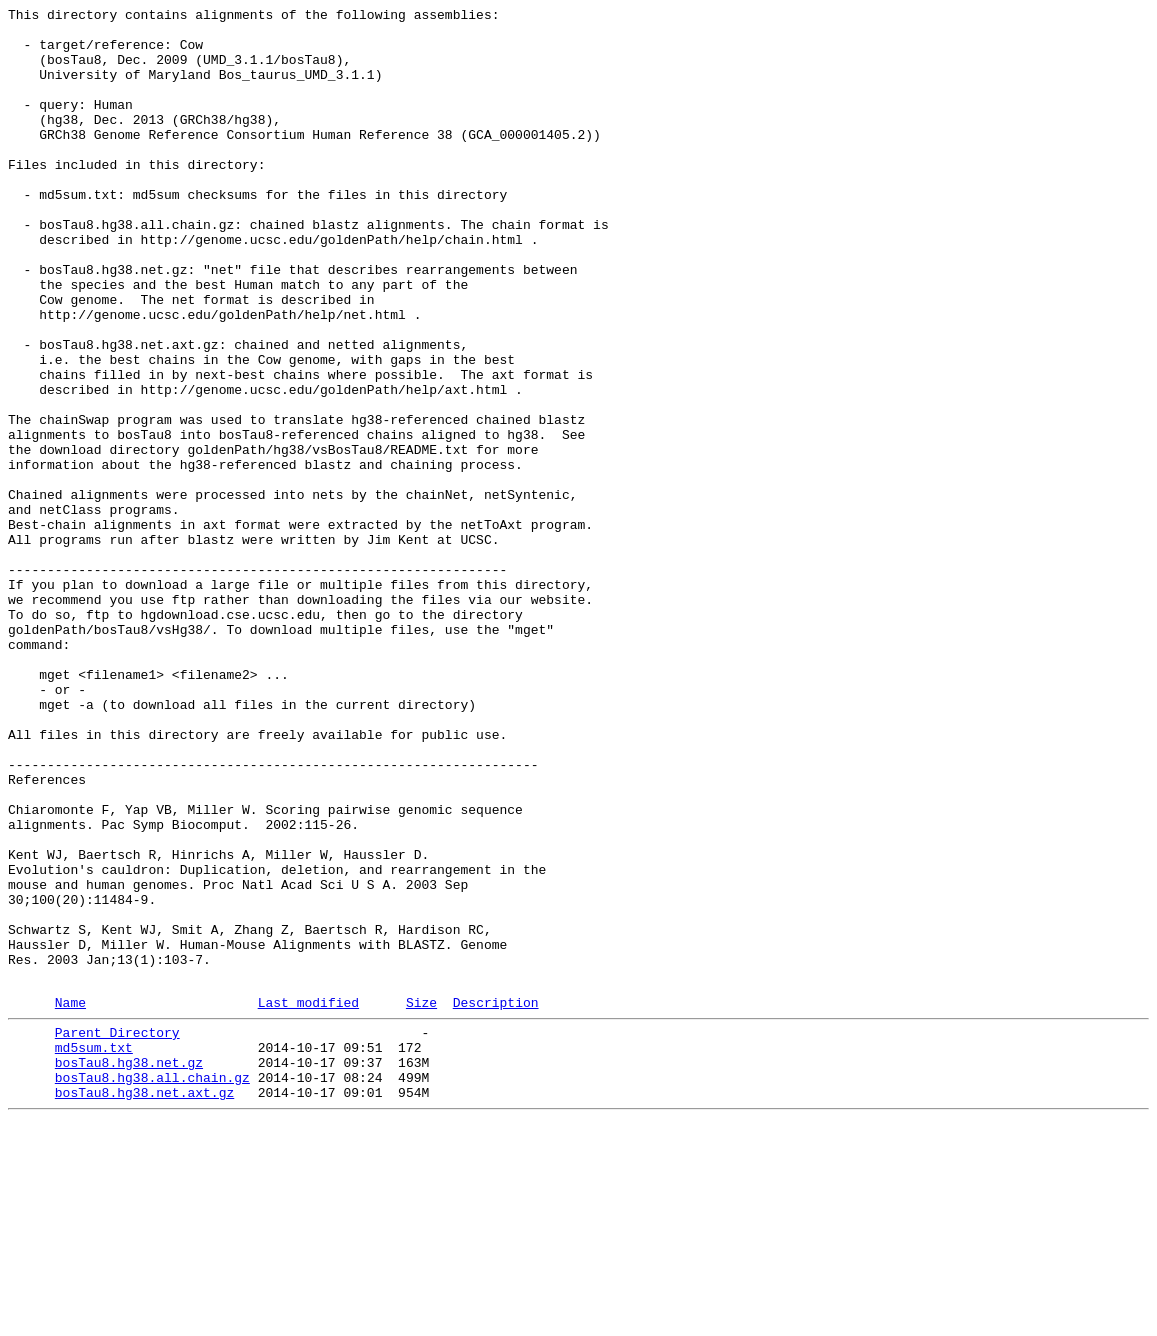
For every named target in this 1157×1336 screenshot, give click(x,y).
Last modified (308, 1200)
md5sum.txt (94, 1251)
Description (496, 1200)
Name (70, 1200)
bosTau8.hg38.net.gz (129, 1269)
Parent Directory (117, 1233)
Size (421, 1200)
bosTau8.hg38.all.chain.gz (152, 1287)
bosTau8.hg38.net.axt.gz (144, 1305)
